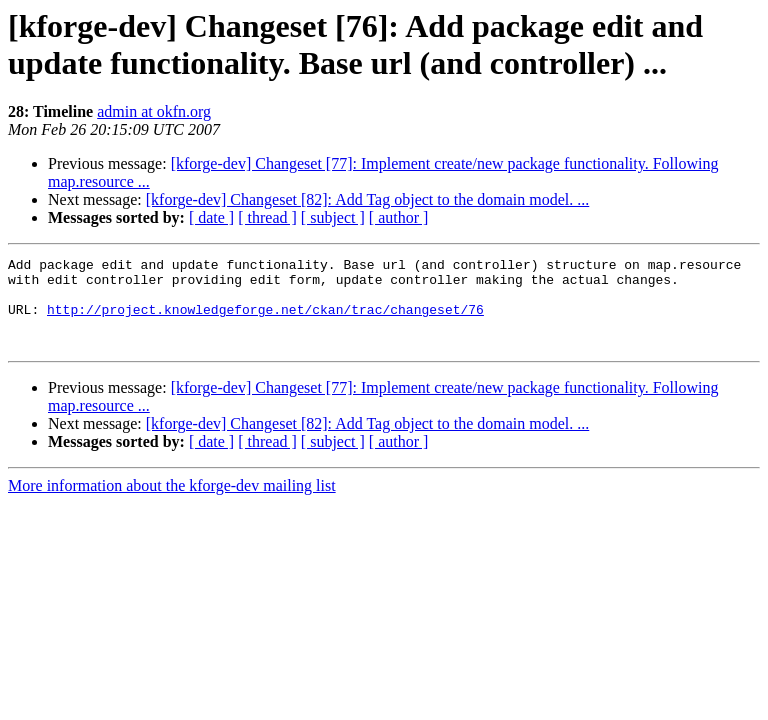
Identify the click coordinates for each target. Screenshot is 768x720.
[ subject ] (333, 217)
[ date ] (211, 217)
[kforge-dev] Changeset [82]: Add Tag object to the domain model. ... (368, 199)
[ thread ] (267, 217)
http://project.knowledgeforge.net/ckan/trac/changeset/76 (265, 321)
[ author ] (399, 217)
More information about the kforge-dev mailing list (172, 503)
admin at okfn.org (154, 111)
